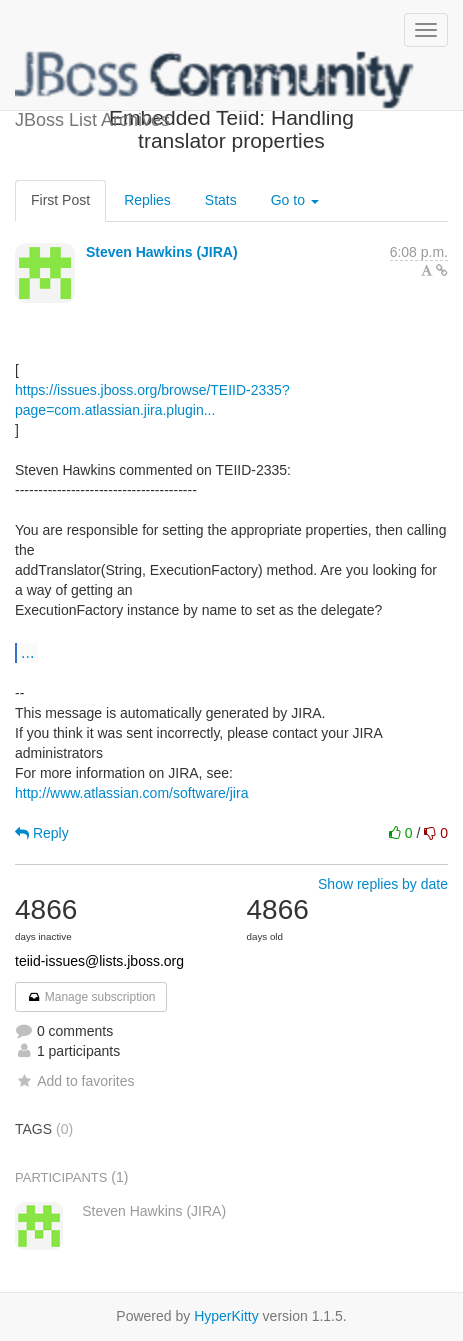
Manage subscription (91, 997)
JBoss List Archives (215, 80)
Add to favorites (74, 1081)
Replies (147, 200)
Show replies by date (383, 884)
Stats (221, 200)
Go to (295, 200)
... (27, 652)
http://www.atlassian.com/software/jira (131, 793)
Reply (42, 833)
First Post (60, 200)
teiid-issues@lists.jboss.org (99, 961)
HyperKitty (226, 1316)
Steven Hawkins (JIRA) (162, 252)
